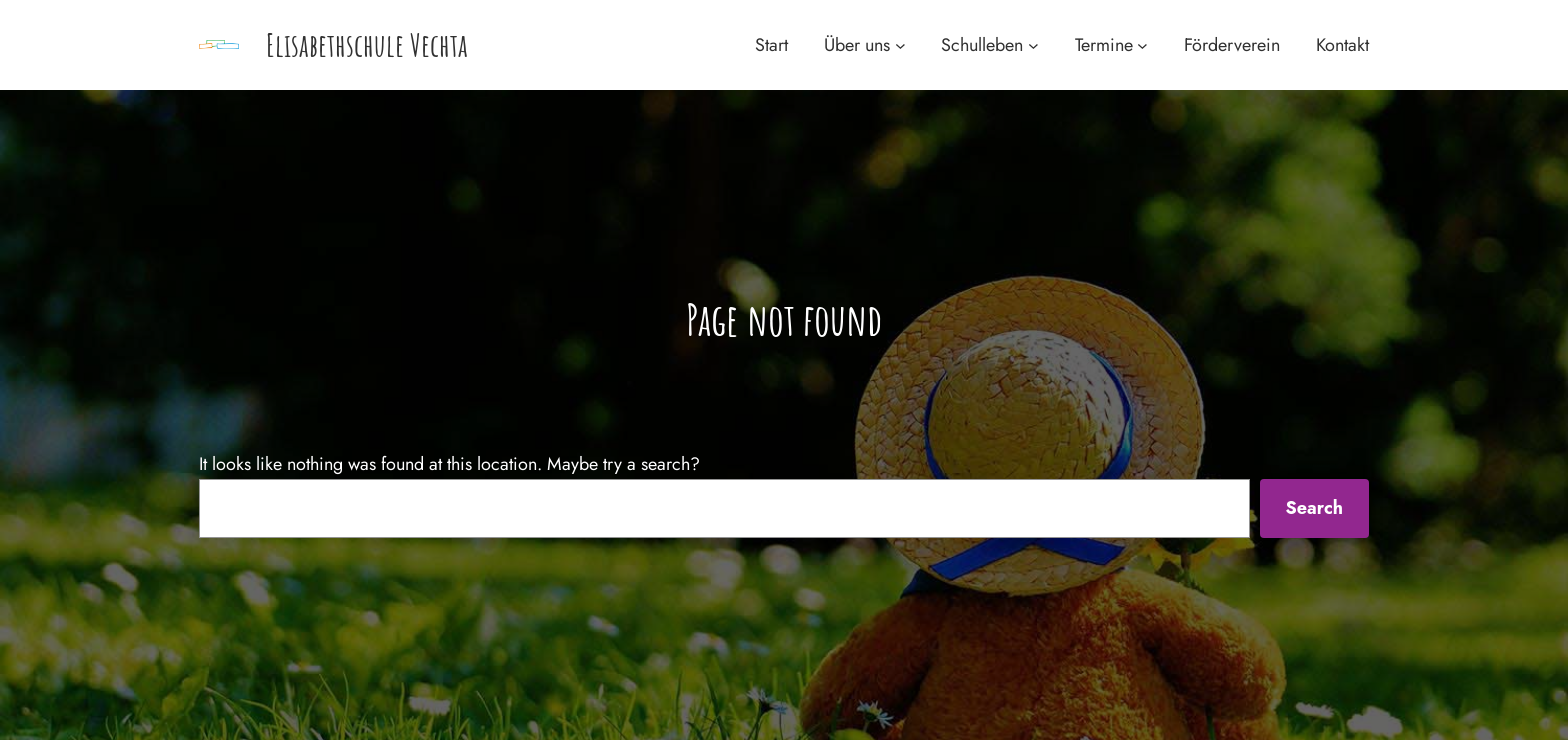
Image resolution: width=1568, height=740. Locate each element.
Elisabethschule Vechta (367, 44)
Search (1314, 508)
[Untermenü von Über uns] (900, 44)
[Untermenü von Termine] (1142, 44)
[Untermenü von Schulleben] (1033, 44)
